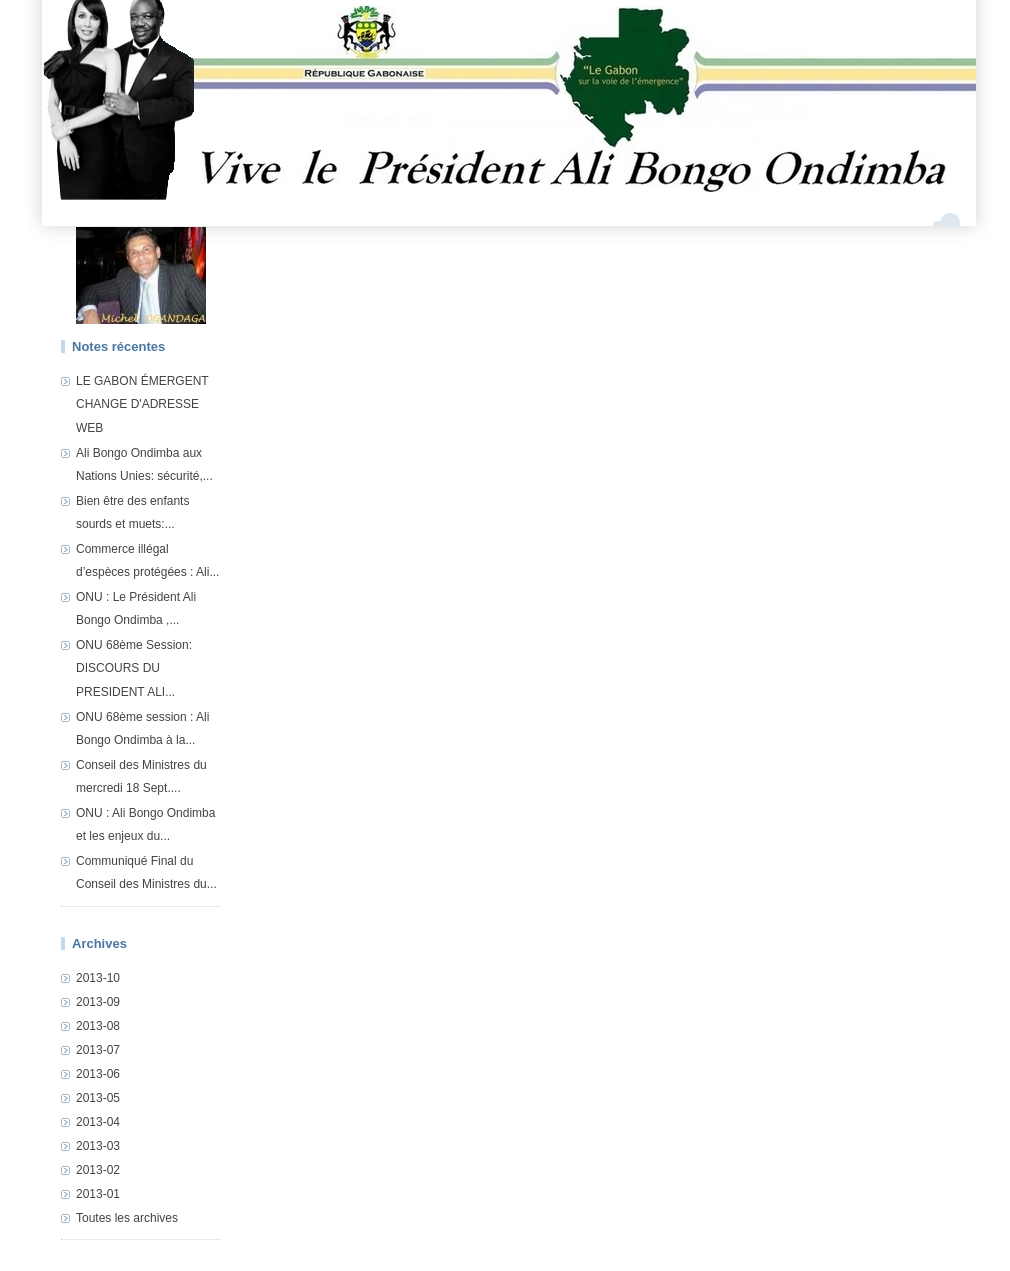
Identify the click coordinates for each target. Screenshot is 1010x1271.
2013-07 (98, 1050)
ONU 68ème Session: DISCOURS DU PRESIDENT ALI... (134, 668)
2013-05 (98, 1098)
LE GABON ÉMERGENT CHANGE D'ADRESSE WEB (142, 404)
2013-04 (98, 1122)
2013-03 (98, 1146)
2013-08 (98, 1026)
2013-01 (98, 1194)
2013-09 (98, 1002)
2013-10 (98, 978)
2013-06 (98, 1074)
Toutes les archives (127, 1218)
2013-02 (98, 1170)
